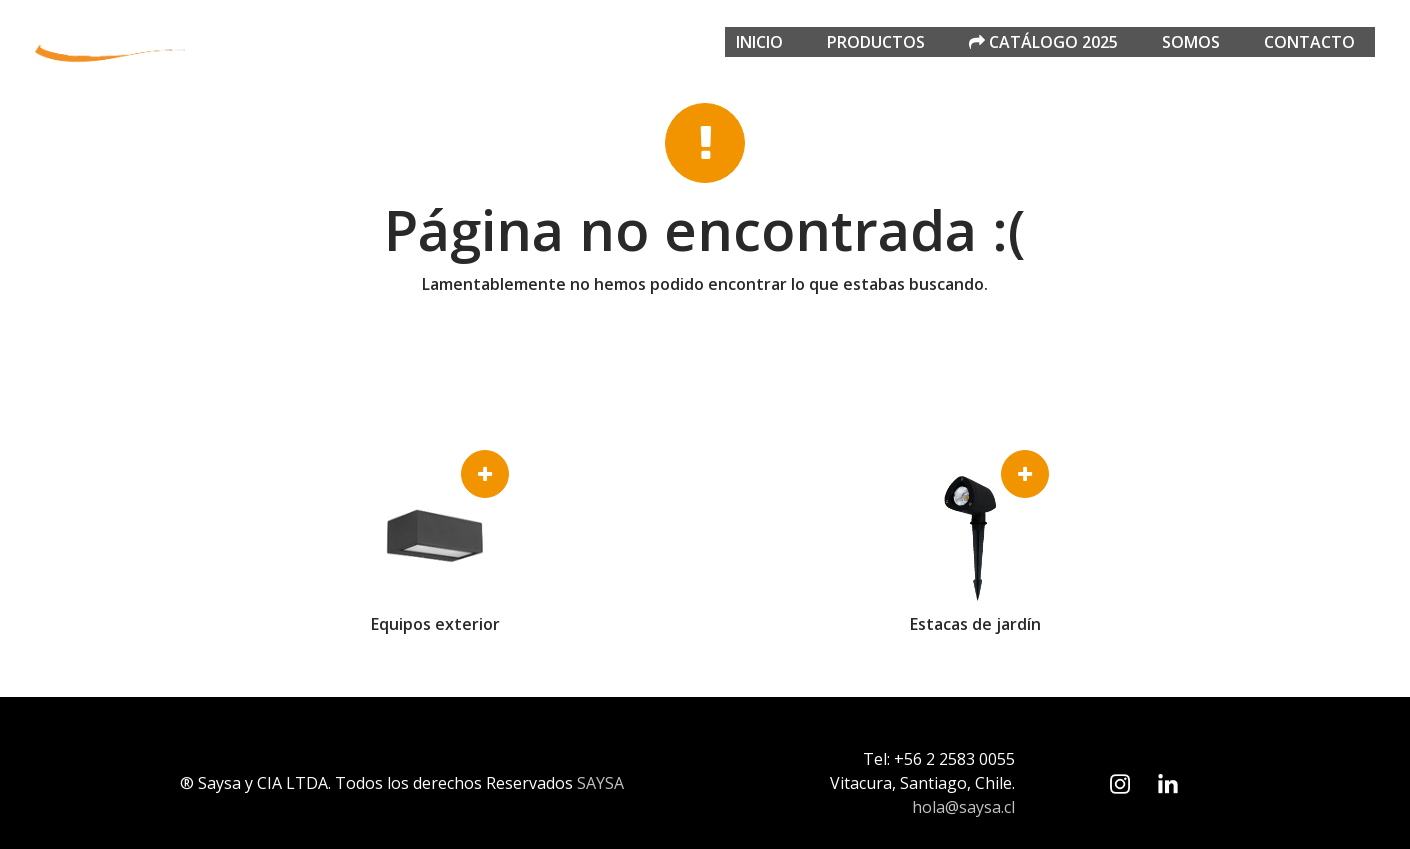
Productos (876, 42)
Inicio (759, 42)
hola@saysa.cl (963, 807)
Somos (1191, 42)
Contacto (1309, 42)
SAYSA (600, 783)
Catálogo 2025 (1043, 42)
